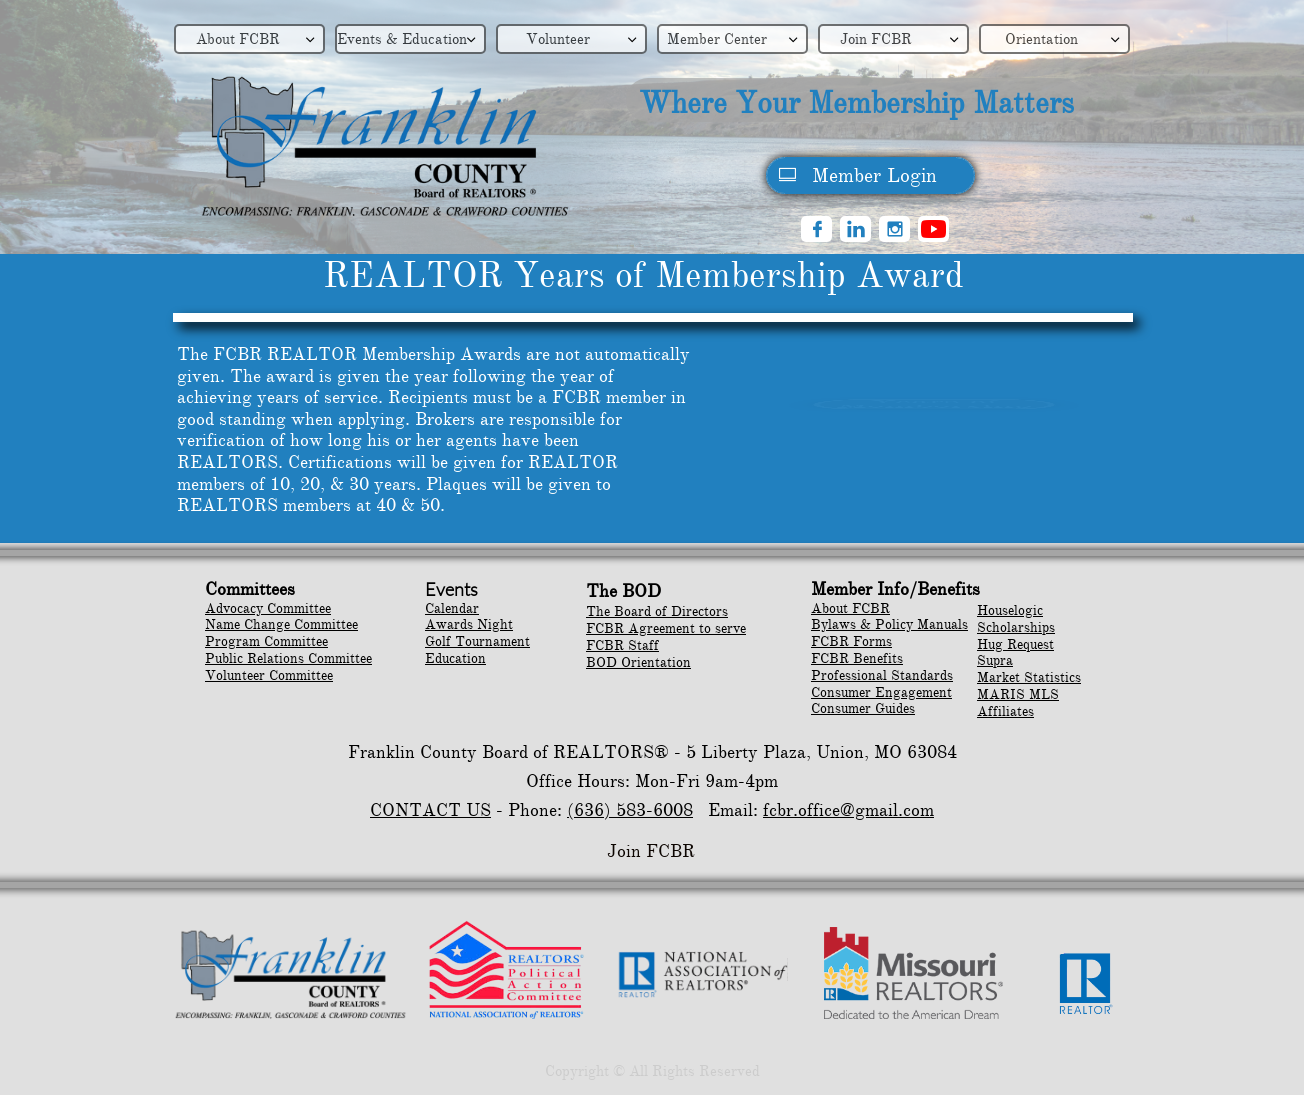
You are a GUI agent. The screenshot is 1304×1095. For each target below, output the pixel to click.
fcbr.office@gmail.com (848, 810)
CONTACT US (430, 810)
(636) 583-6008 (630, 810)
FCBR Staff (622, 645)
